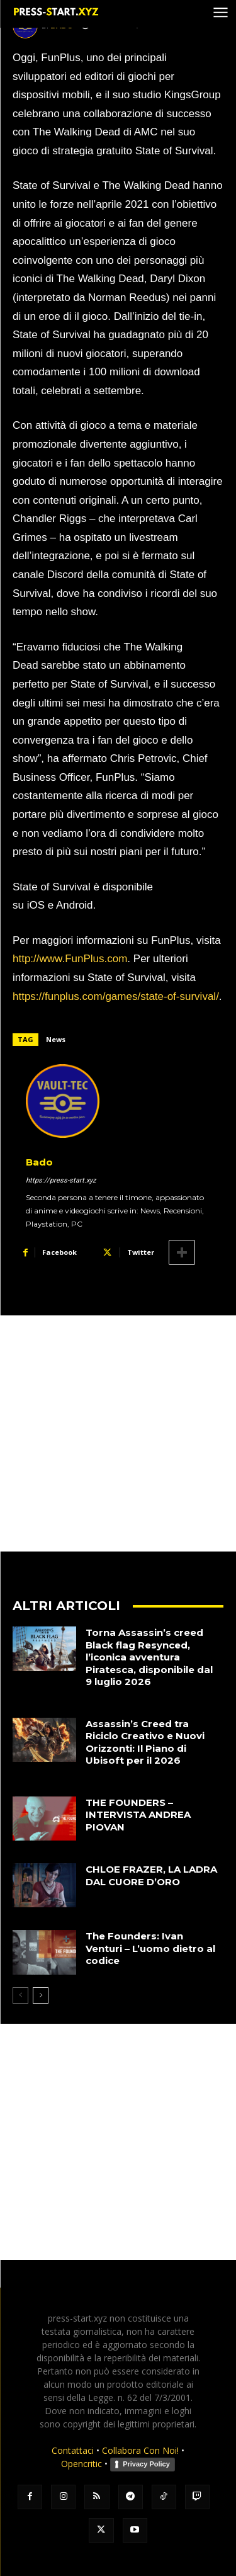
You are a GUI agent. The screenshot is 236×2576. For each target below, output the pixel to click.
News (55, 1039)
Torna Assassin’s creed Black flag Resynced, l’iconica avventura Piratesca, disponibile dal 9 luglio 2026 (149, 1657)
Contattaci (73, 2450)
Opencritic (82, 2464)
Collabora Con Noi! (140, 2450)
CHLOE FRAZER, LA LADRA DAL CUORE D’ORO (151, 1875)
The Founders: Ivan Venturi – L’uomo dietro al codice (150, 1948)
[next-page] (40, 1995)
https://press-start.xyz (61, 1180)
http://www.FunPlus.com (70, 959)
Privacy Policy (146, 2464)
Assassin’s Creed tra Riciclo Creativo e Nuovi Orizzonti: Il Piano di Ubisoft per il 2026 (145, 1742)
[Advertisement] (118, 1433)
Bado (39, 1162)
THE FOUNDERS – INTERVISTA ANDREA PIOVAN (138, 1814)
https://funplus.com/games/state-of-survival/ (116, 996)
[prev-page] (20, 1995)
